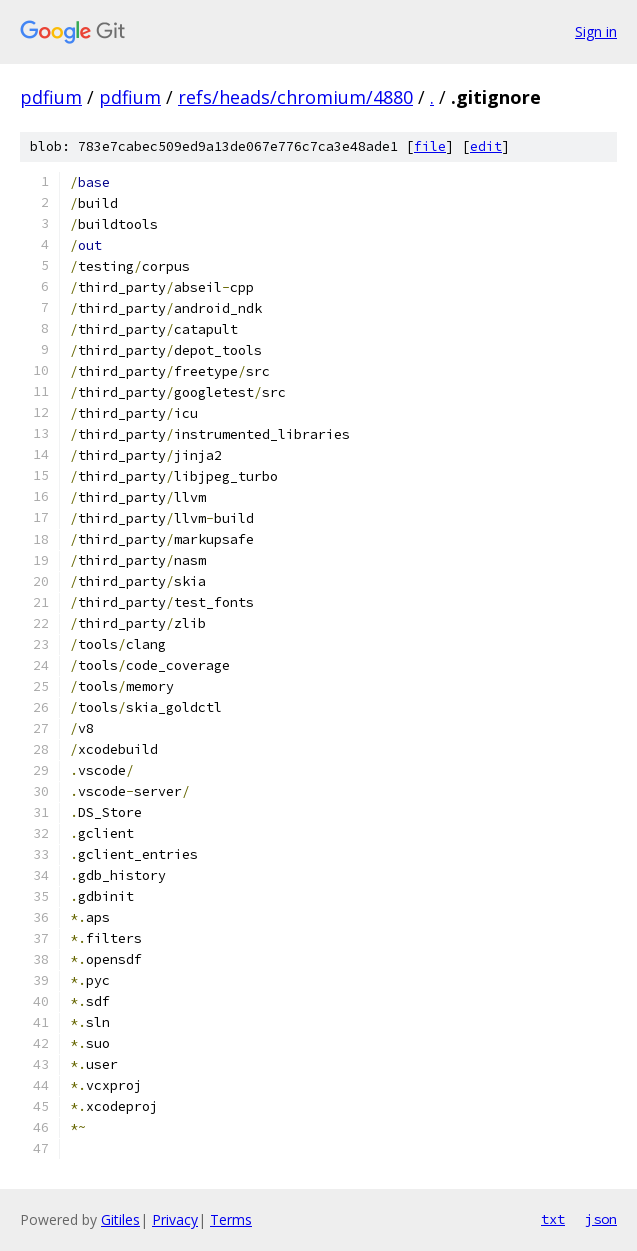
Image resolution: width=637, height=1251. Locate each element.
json (601, 1219)
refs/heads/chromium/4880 (295, 97)
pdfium (51, 97)
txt (553, 1219)
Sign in (596, 31)
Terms (231, 1219)
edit (486, 146)
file (430, 146)
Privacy (175, 1219)
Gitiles (120, 1219)
